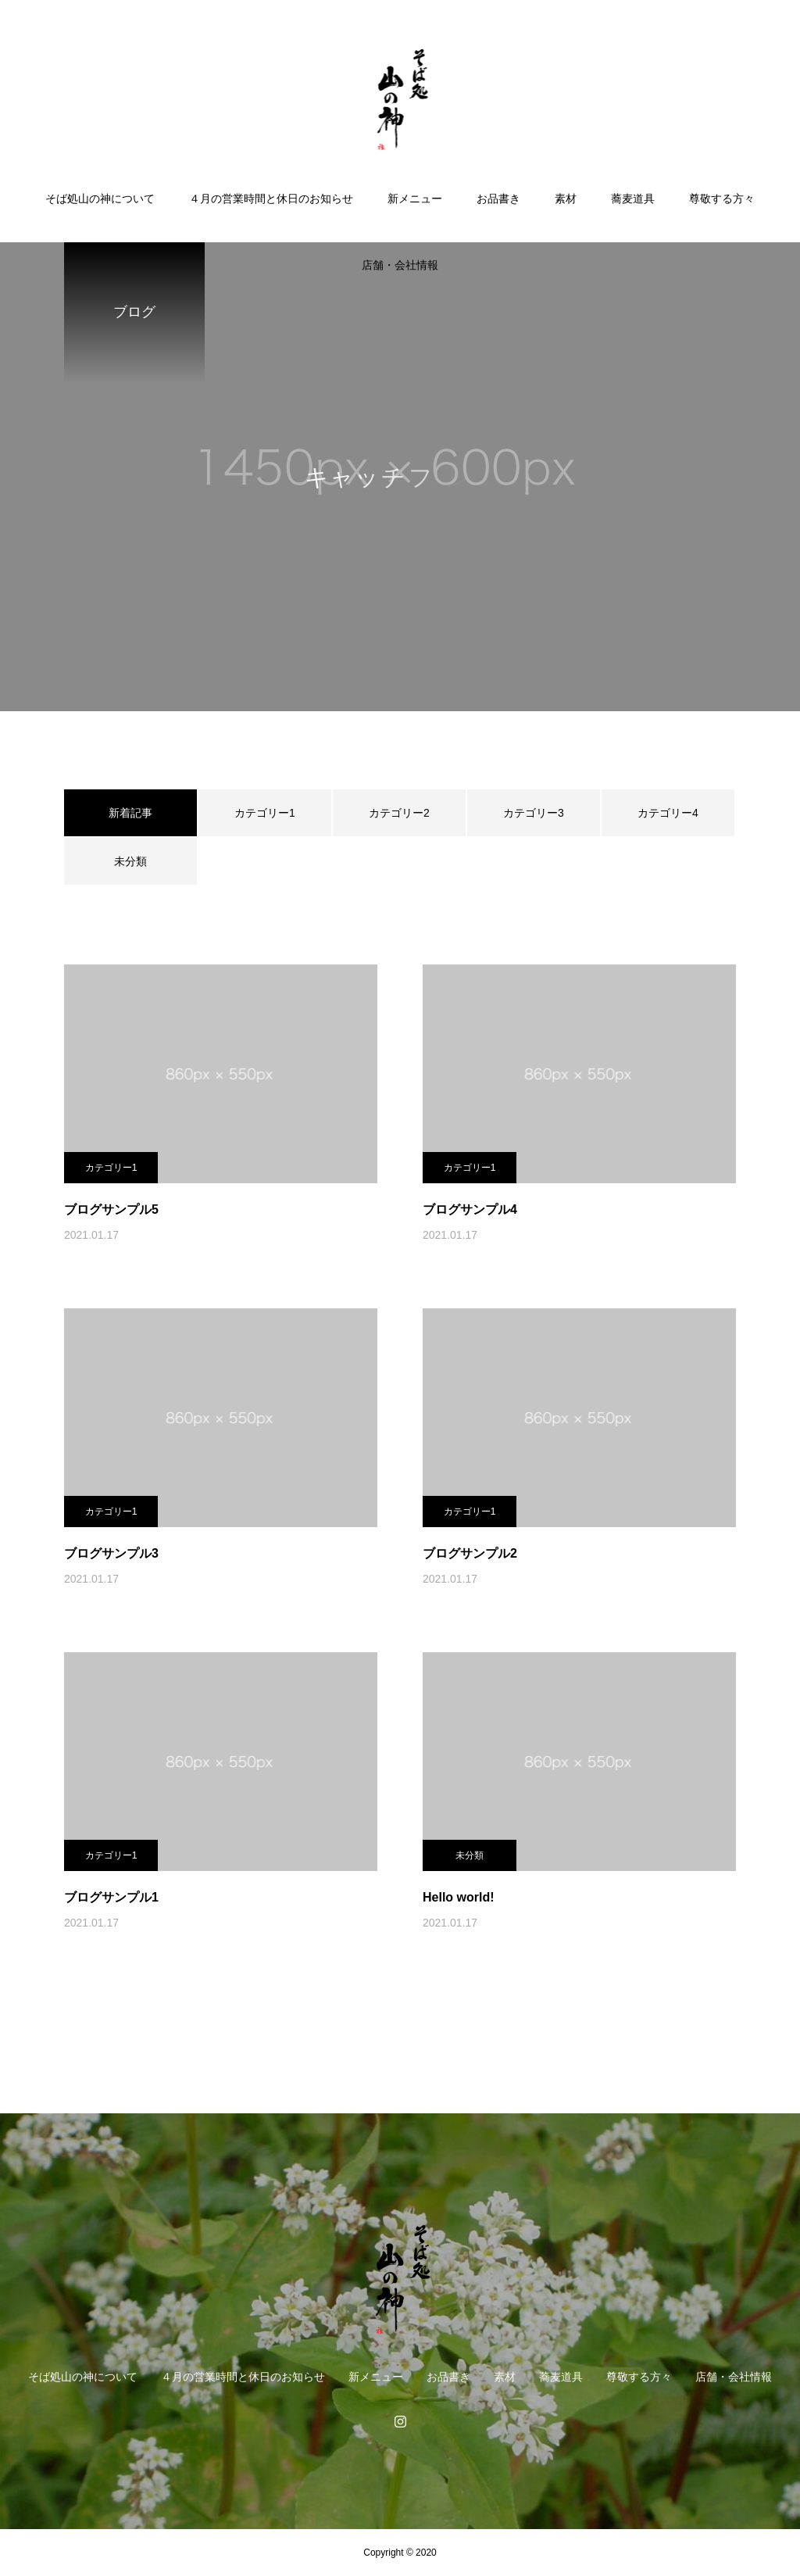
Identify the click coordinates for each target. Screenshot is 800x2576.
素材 (566, 198)
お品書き (498, 198)
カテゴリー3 (533, 813)
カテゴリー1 (264, 813)
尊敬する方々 (722, 198)
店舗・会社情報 (400, 265)
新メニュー (415, 198)
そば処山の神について (100, 198)
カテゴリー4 (668, 813)
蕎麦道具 (633, 198)
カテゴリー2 (399, 813)
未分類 (130, 861)
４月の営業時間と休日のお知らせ (271, 198)
